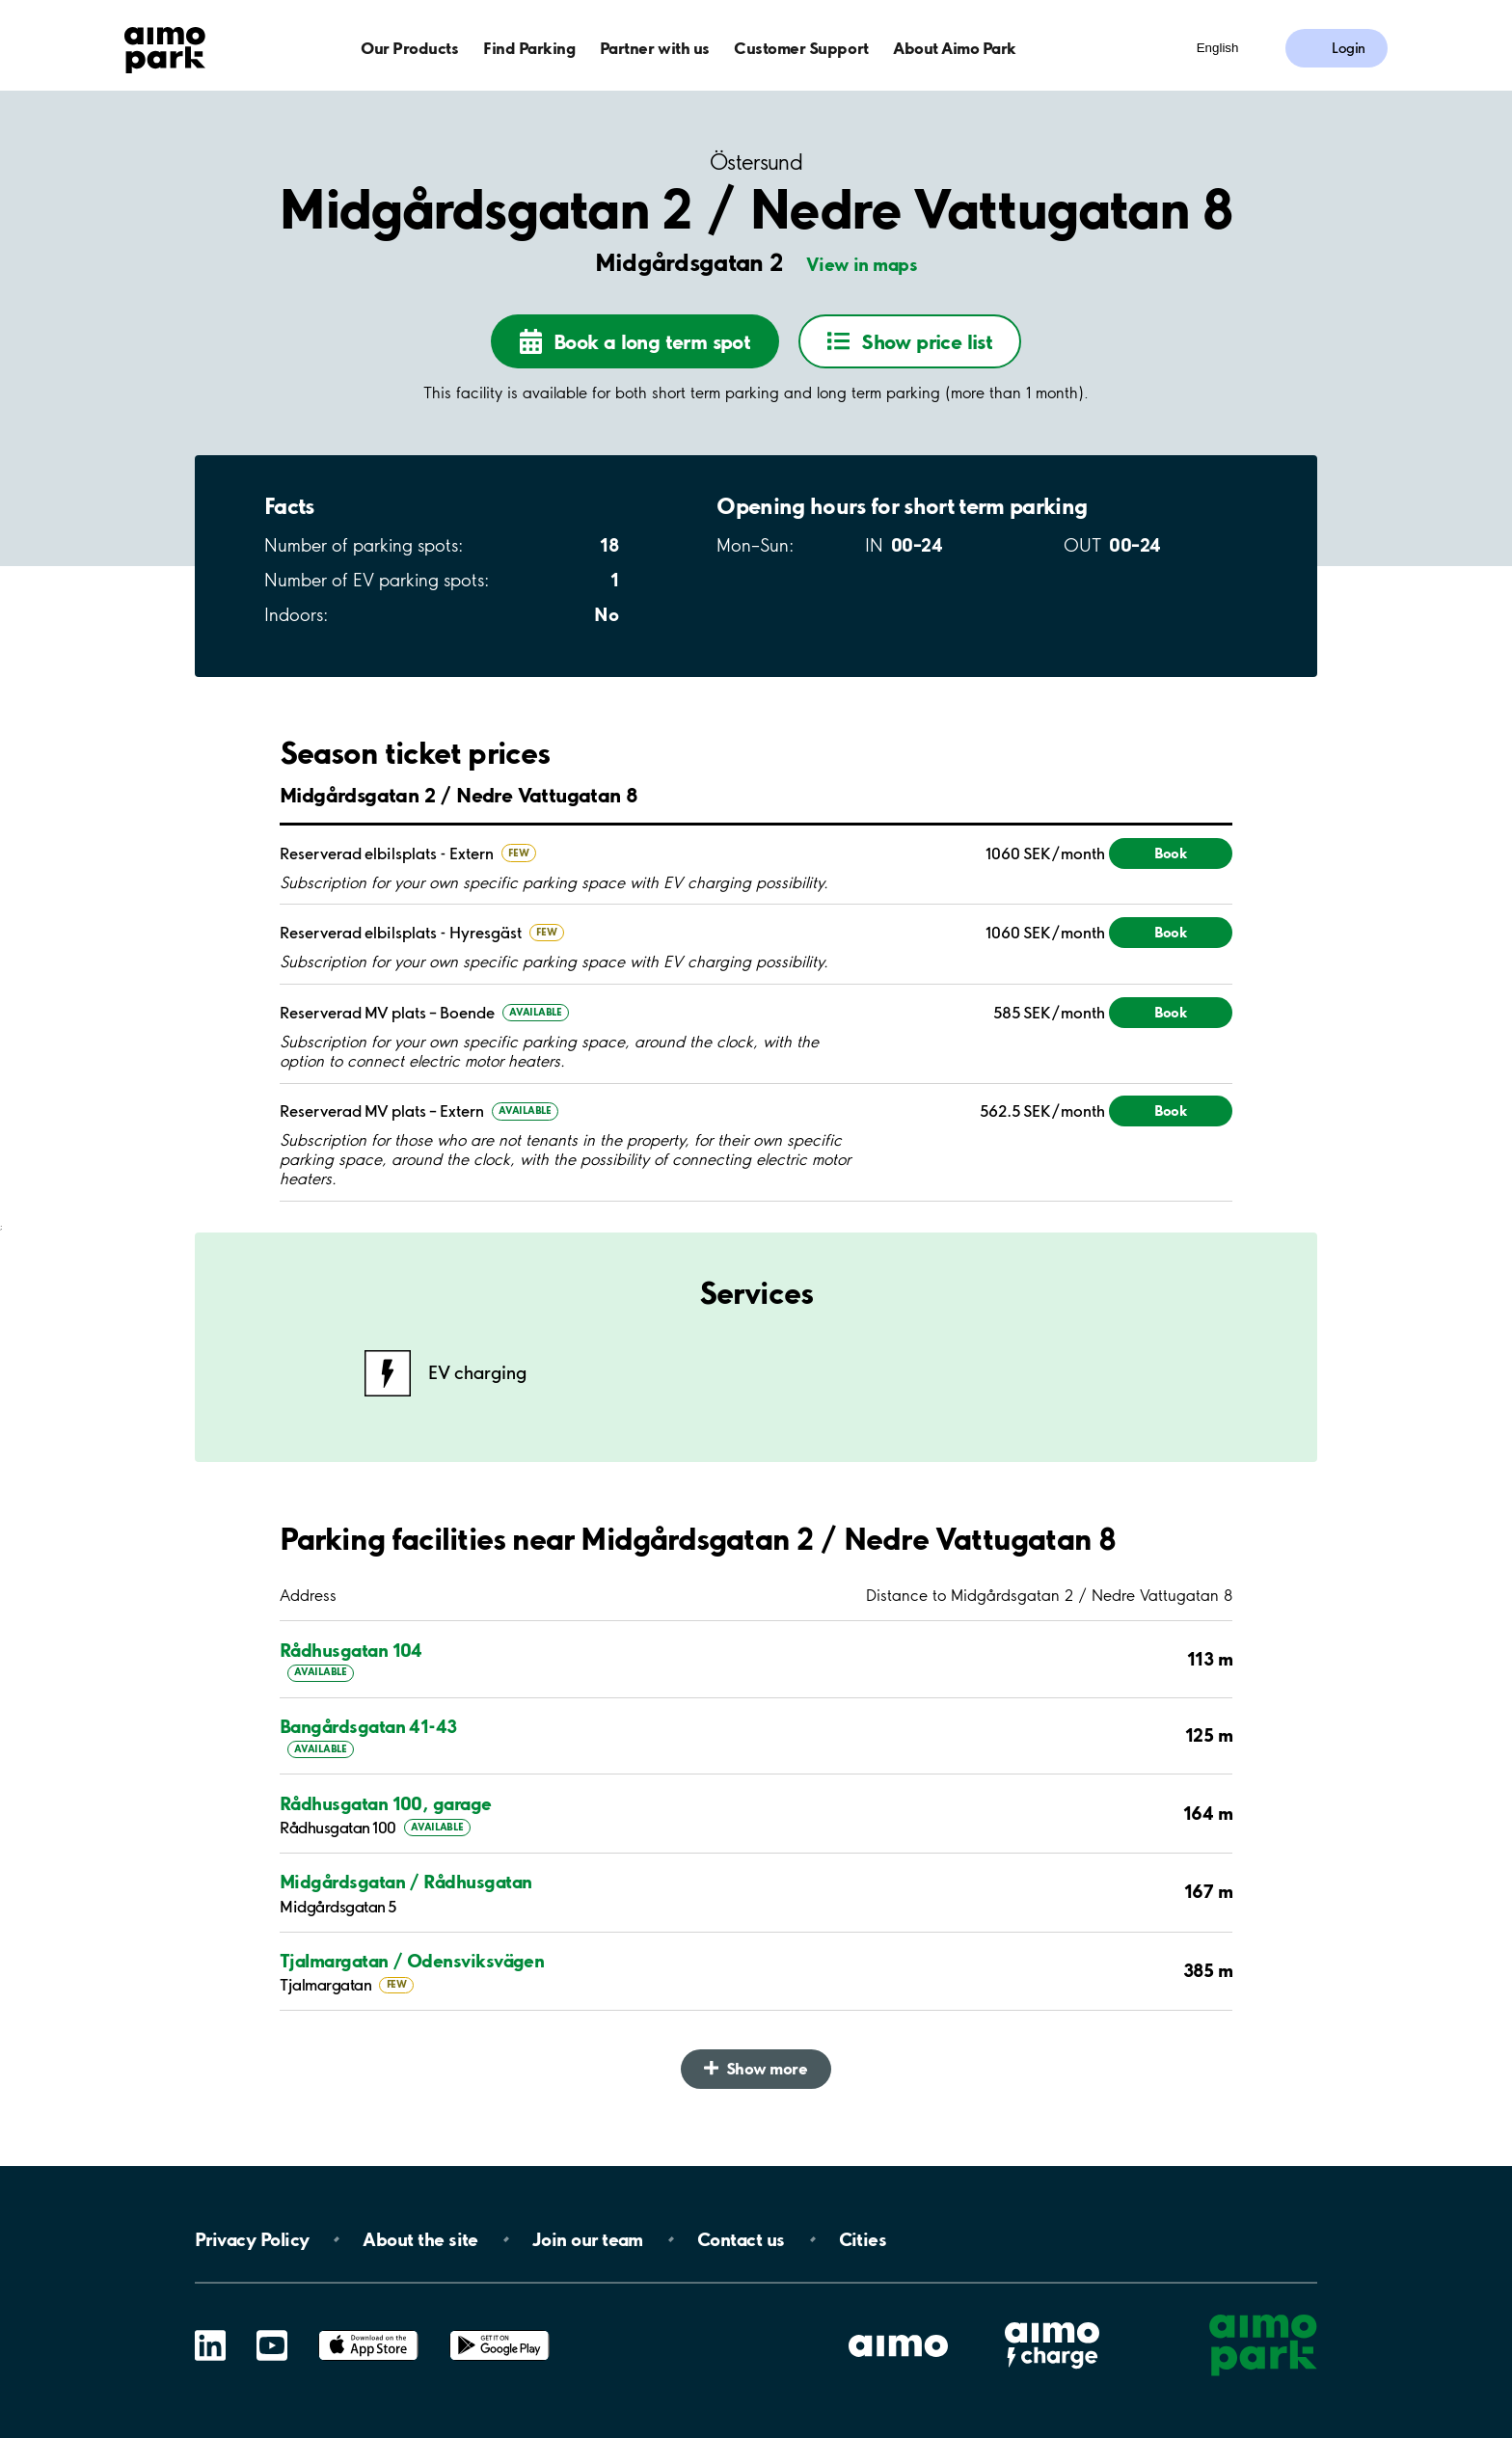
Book (1170, 853)
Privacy (252, 2239)
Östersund (756, 162)
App (368, 2330)
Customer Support (801, 48)
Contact (741, 2239)
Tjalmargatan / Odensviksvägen (412, 1960)
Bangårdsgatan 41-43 (368, 1726)
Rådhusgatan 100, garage (386, 1803)
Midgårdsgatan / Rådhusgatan (405, 1881)
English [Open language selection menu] (1218, 48)
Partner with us (655, 48)
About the (420, 2239)
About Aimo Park (954, 48)
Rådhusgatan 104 (351, 1650)
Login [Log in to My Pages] (1348, 48)
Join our (587, 2239)
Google (499, 2330)
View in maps (862, 264)
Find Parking (529, 48)
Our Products (409, 48)
